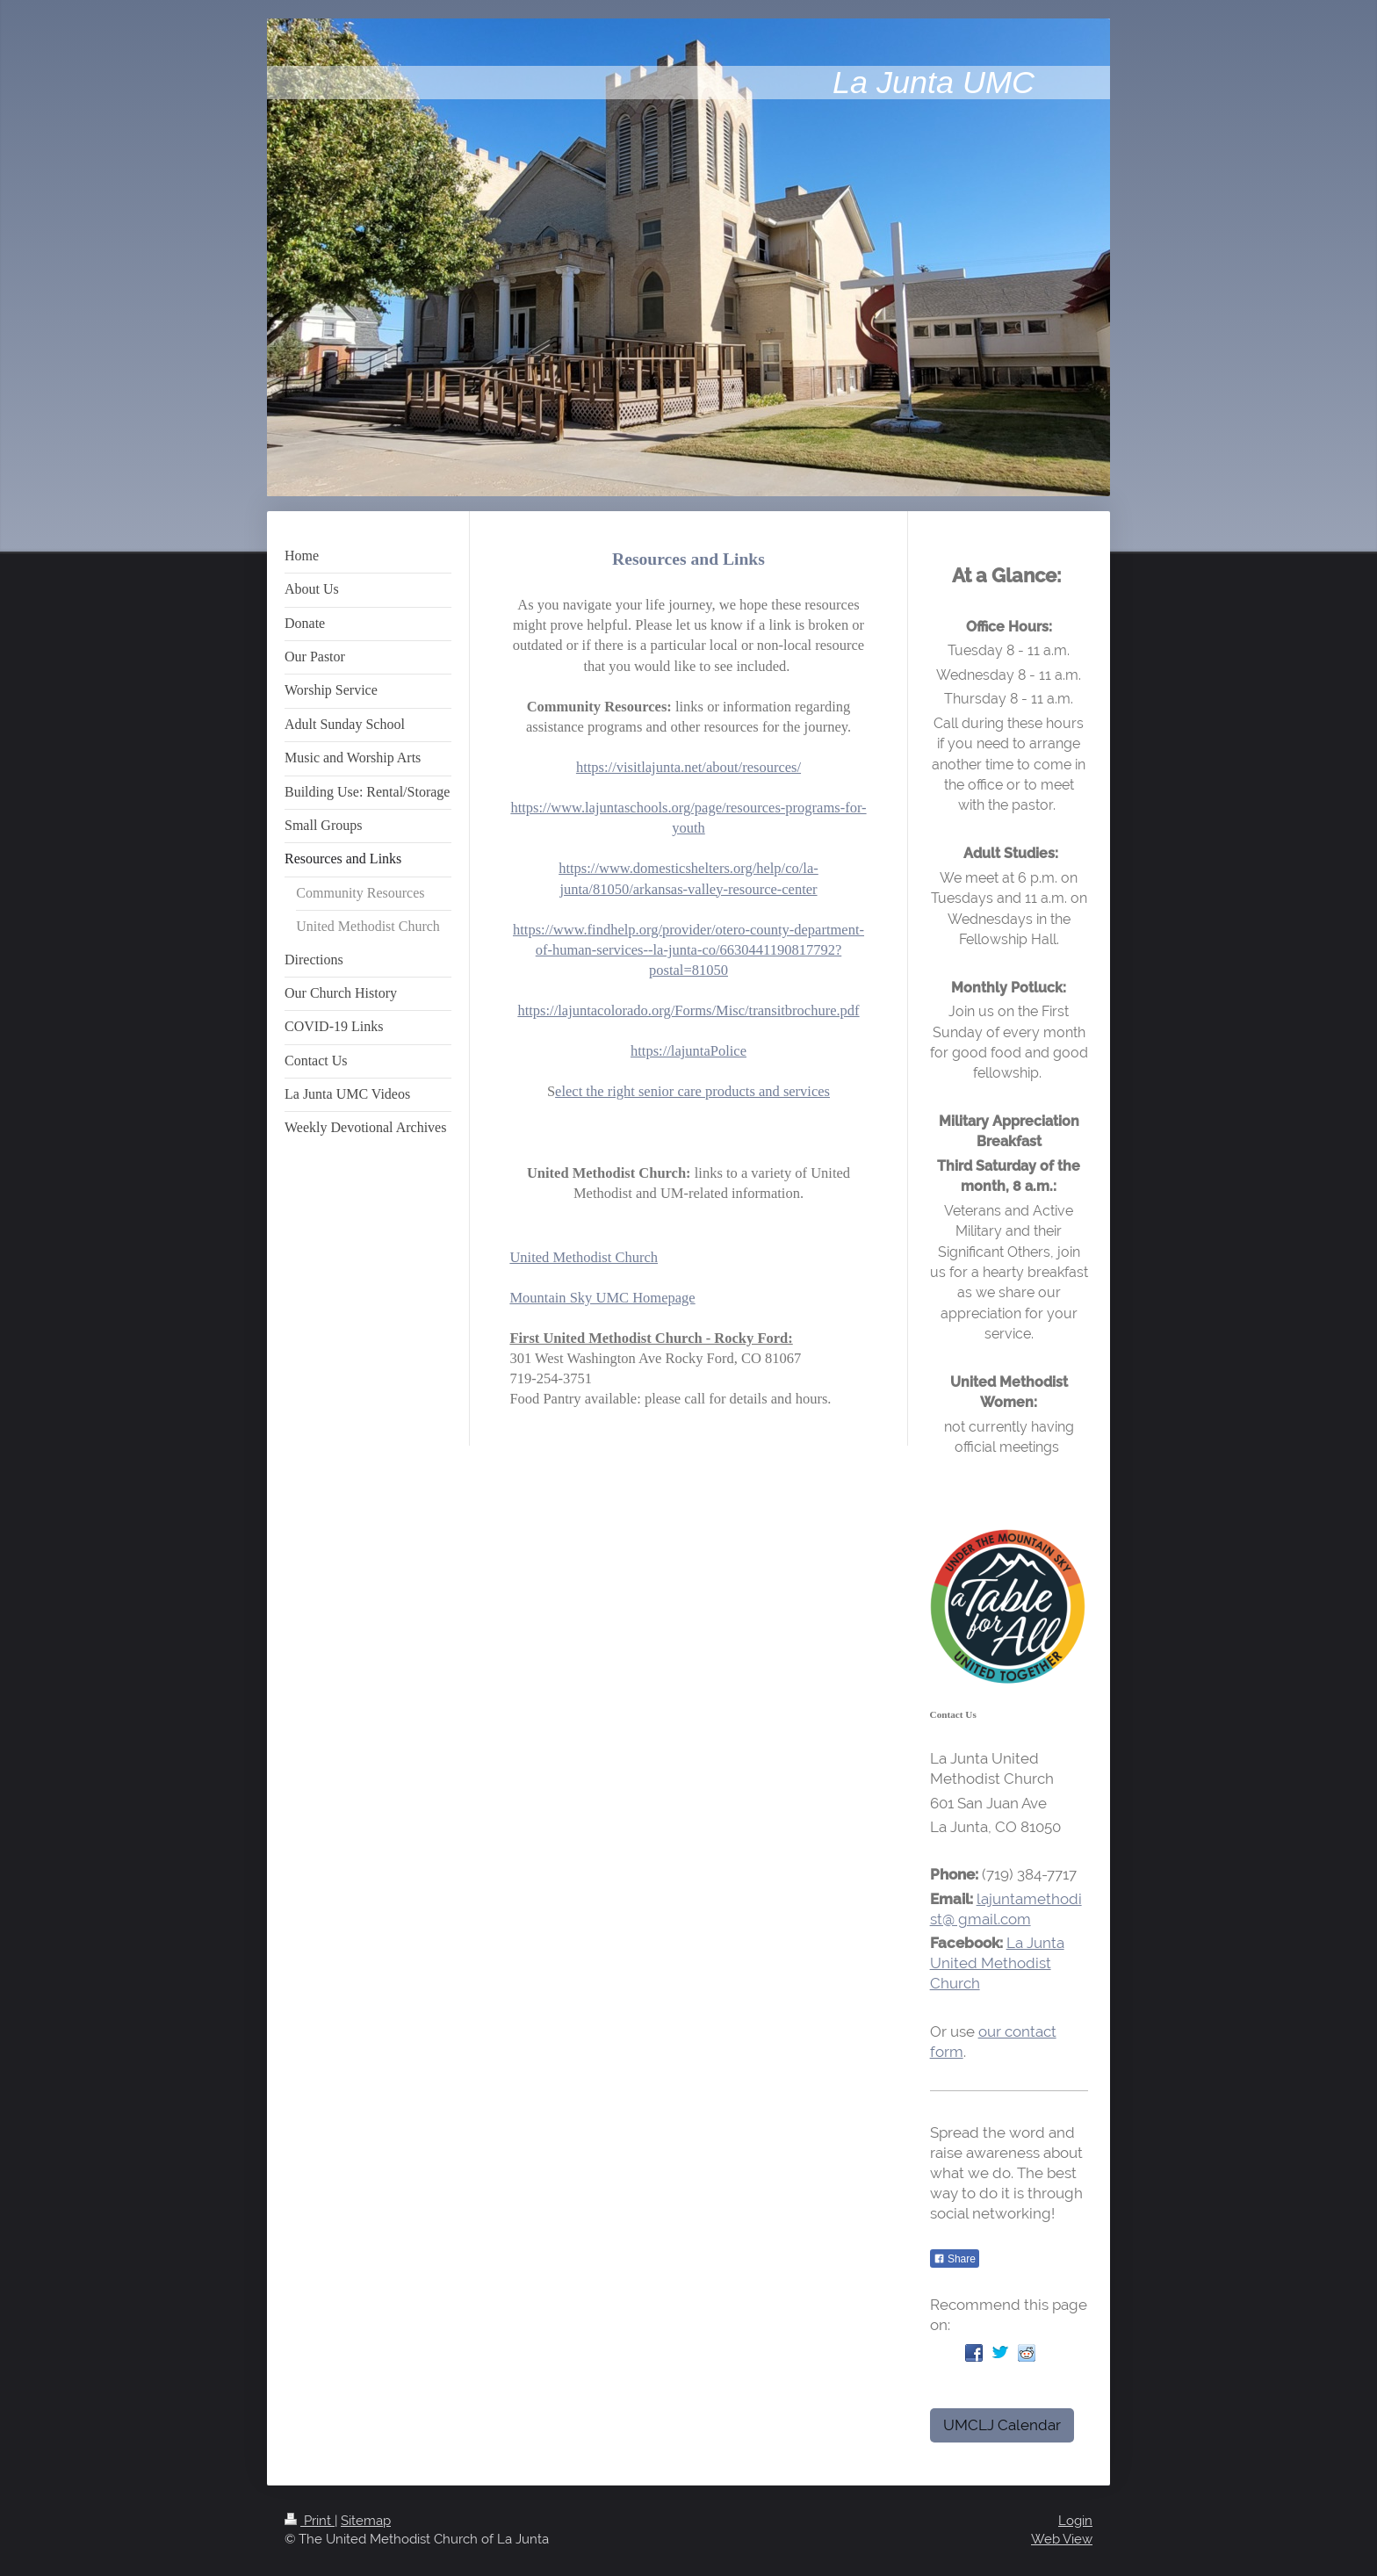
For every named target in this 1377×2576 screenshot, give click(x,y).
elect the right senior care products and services (692, 1091)
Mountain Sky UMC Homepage (602, 1297)
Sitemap (366, 2521)
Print (310, 2521)
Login (1075, 2521)
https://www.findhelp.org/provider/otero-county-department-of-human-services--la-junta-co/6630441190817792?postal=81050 (688, 949)
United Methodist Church (583, 1257)
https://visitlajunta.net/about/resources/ (688, 767)
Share (955, 2259)
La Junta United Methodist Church (997, 1963)
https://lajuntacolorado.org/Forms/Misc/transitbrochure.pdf (688, 1010)
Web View (1061, 2539)
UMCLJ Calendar (1002, 2425)
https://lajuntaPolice (688, 1051)
